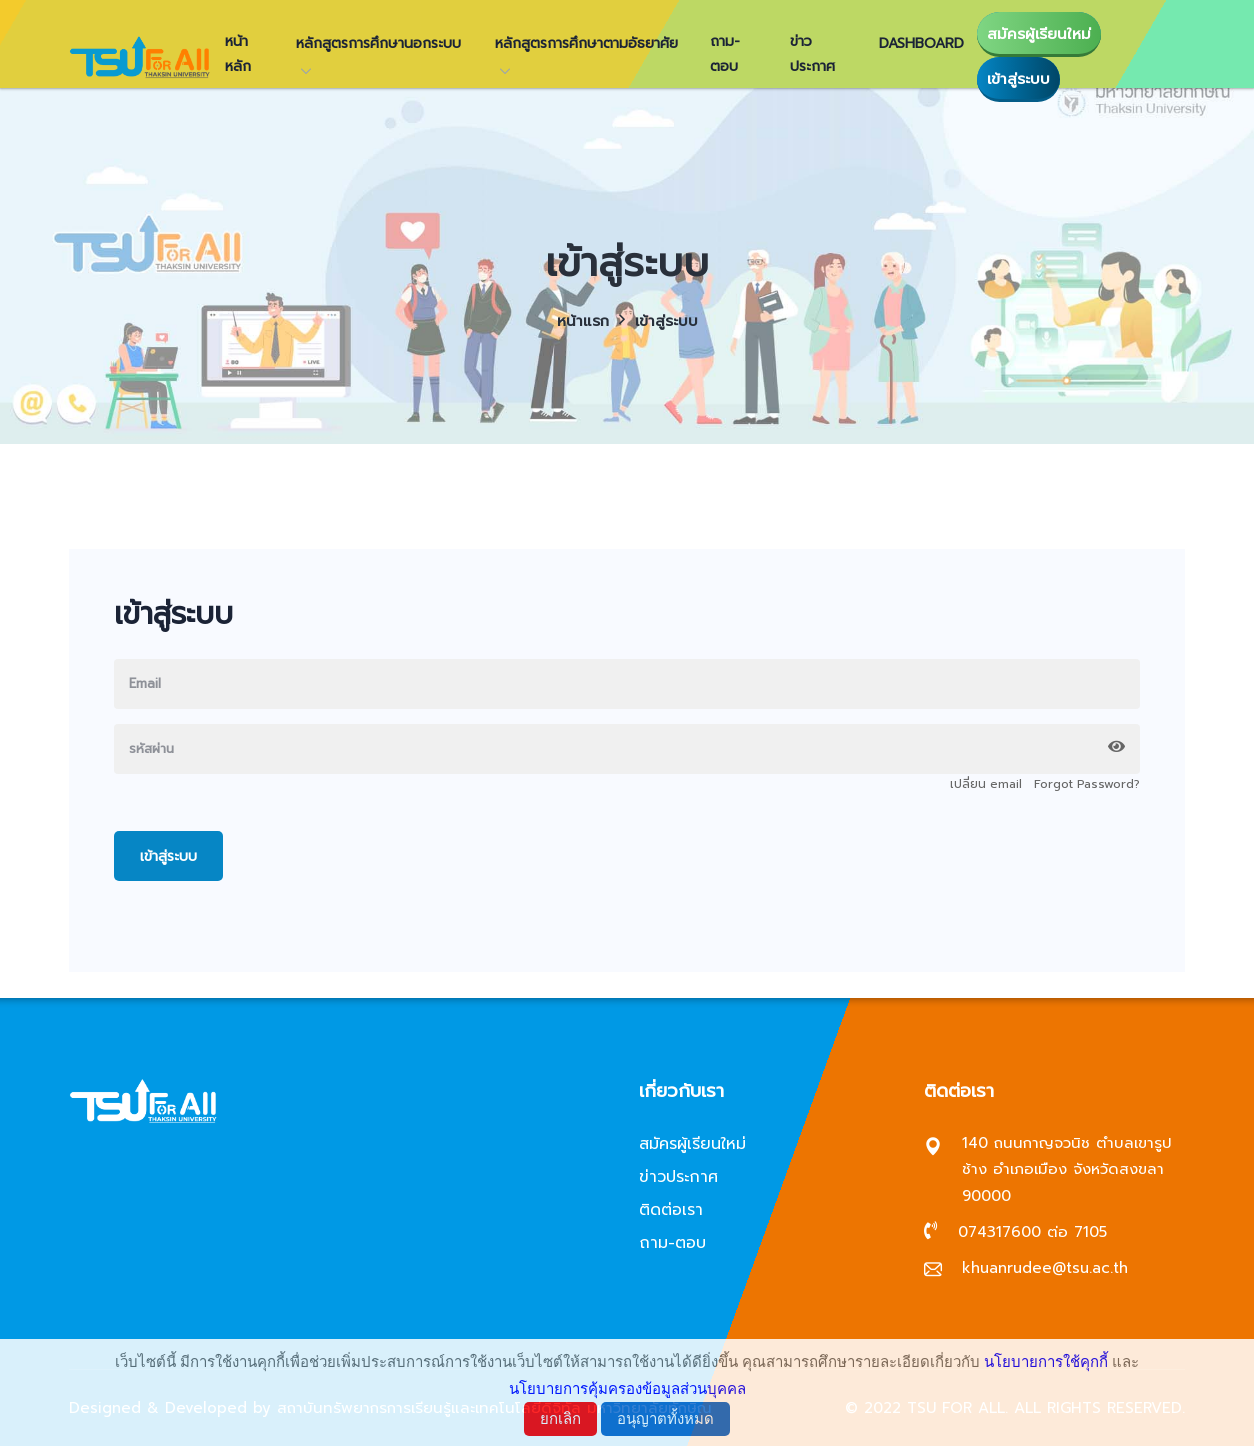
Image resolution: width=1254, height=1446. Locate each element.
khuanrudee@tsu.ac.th (1045, 1268)
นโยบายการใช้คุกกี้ (1046, 1361)
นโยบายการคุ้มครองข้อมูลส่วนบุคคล (627, 1388)
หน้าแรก (583, 321)
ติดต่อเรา (671, 1210)
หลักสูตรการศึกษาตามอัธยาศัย (586, 43)
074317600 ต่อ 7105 (1032, 1232)
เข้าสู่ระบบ (1018, 79)
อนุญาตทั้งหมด (665, 1418)
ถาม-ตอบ (725, 54)
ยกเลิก (560, 1418)
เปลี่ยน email (986, 784)
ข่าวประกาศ (812, 54)
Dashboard (921, 43)
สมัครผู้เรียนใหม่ (1039, 34)
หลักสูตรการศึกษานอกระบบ (378, 43)
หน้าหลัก (238, 54)
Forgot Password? (1087, 784)
